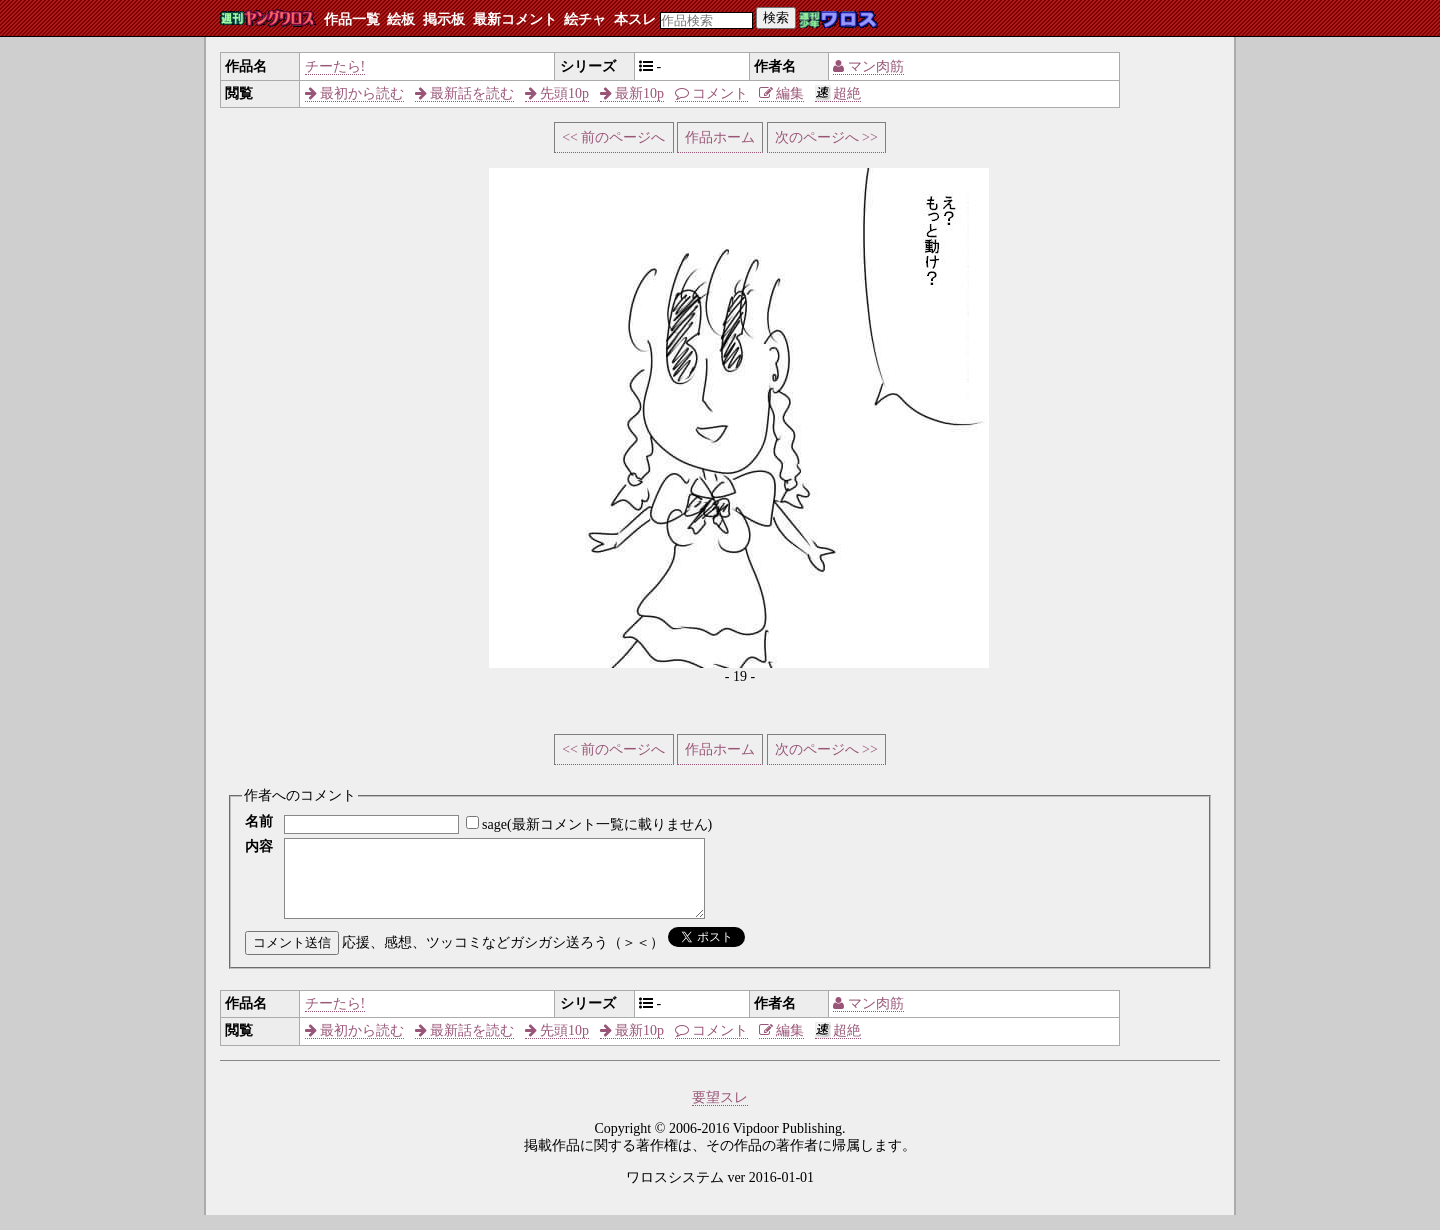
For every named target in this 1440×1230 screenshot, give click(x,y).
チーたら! (335, 66)
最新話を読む (465, 93)
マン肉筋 (868, 66)
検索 (776, 17)
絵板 (401, 19)
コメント (712, 93)
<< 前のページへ (613, 137)
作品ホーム (720, 137)
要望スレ (720, 1112)
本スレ (635, 19)
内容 (259, 846)
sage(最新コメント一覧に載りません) (597, 824)
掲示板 (444, 19)
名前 (259, 821)
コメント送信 (292, 957)
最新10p (632, 93)
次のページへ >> (826, 137)
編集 (782, 93)
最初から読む (355, 93)
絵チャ (585, 19)
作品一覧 (352, 19)
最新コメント (515, 19)
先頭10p (557, 93)
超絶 (838, 93)
